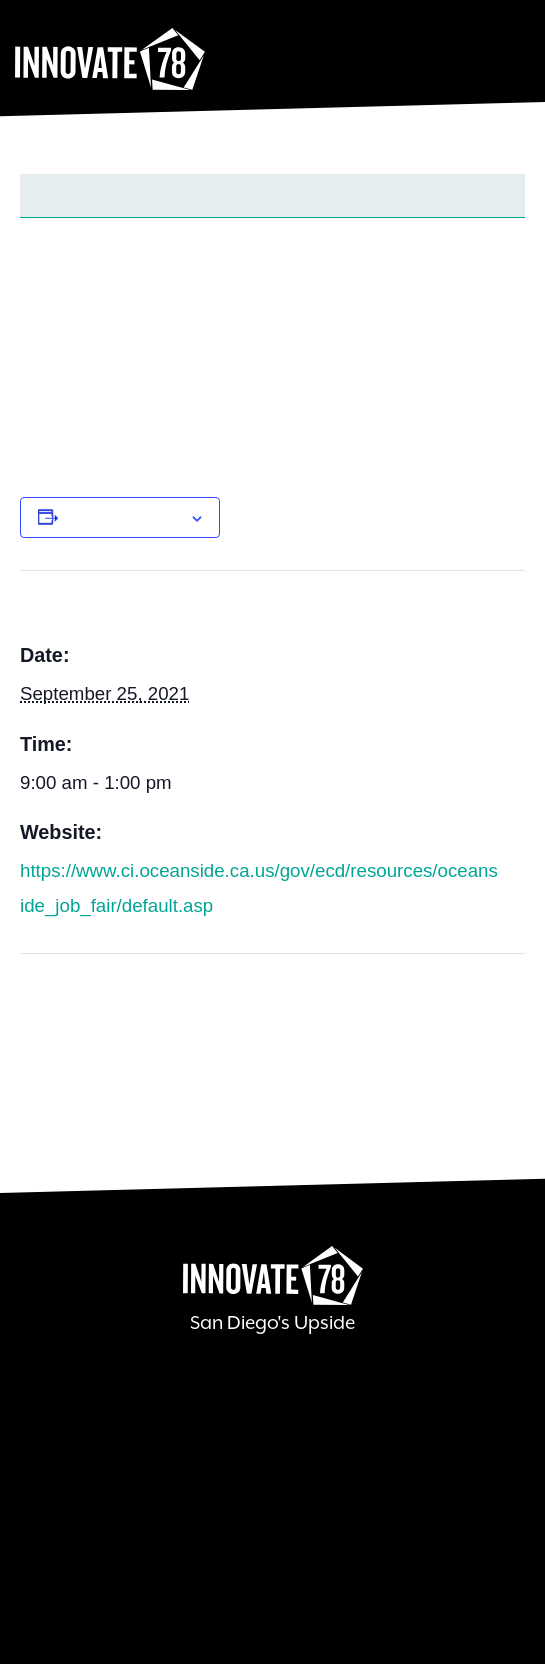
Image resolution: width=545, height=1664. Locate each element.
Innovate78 (110, 60)
